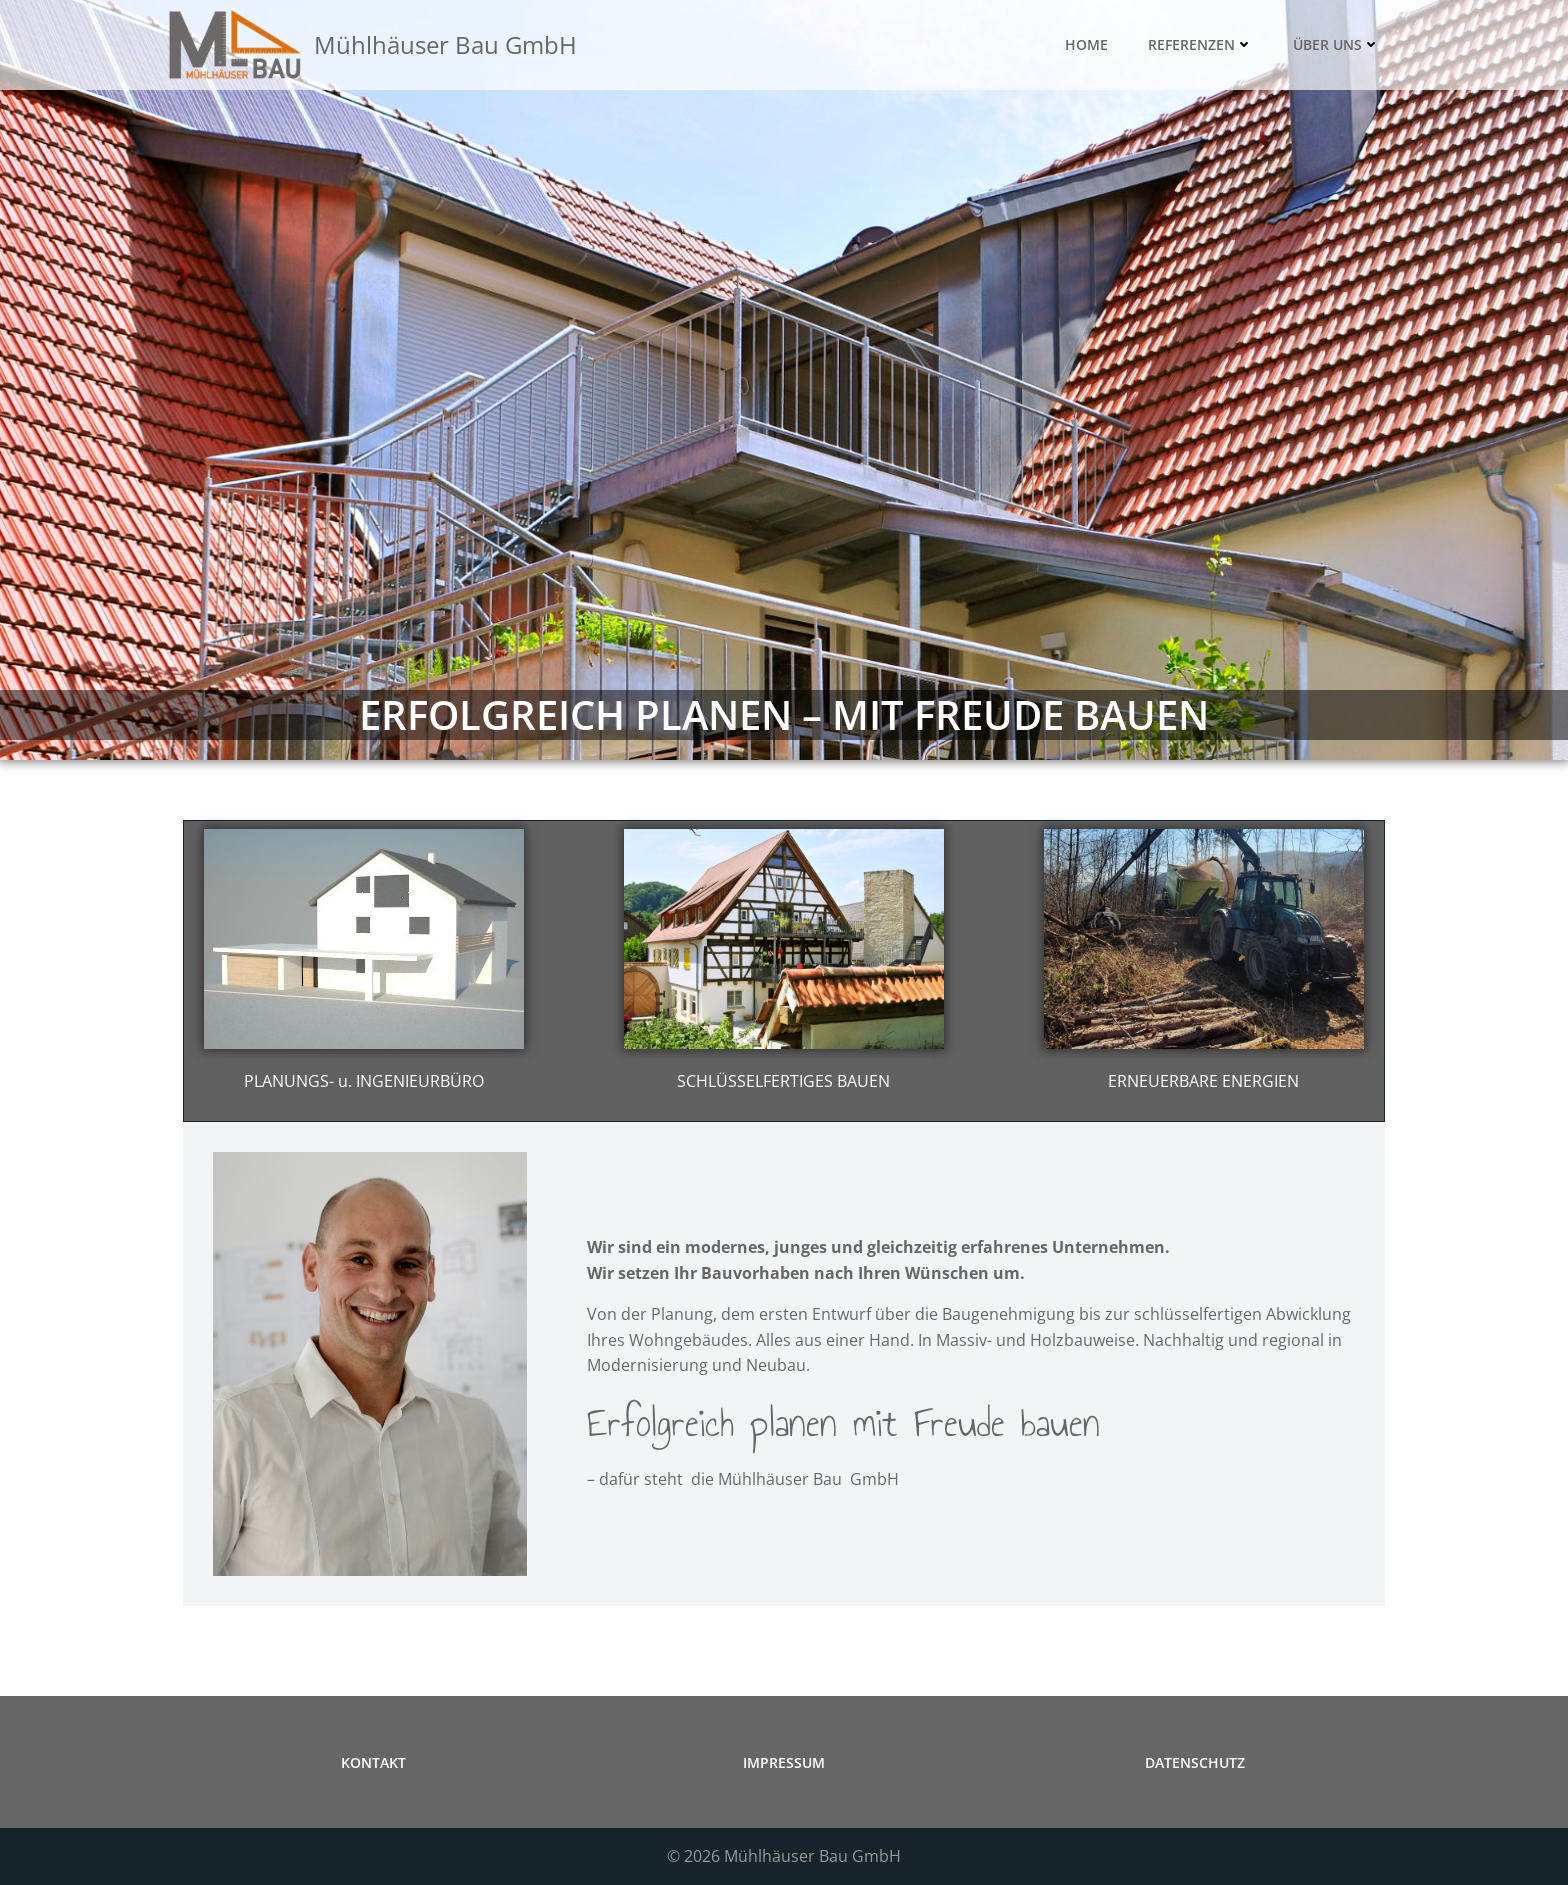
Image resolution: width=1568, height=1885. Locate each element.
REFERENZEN (1200, 45)
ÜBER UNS (1336, 45)
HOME (1086, 45)
